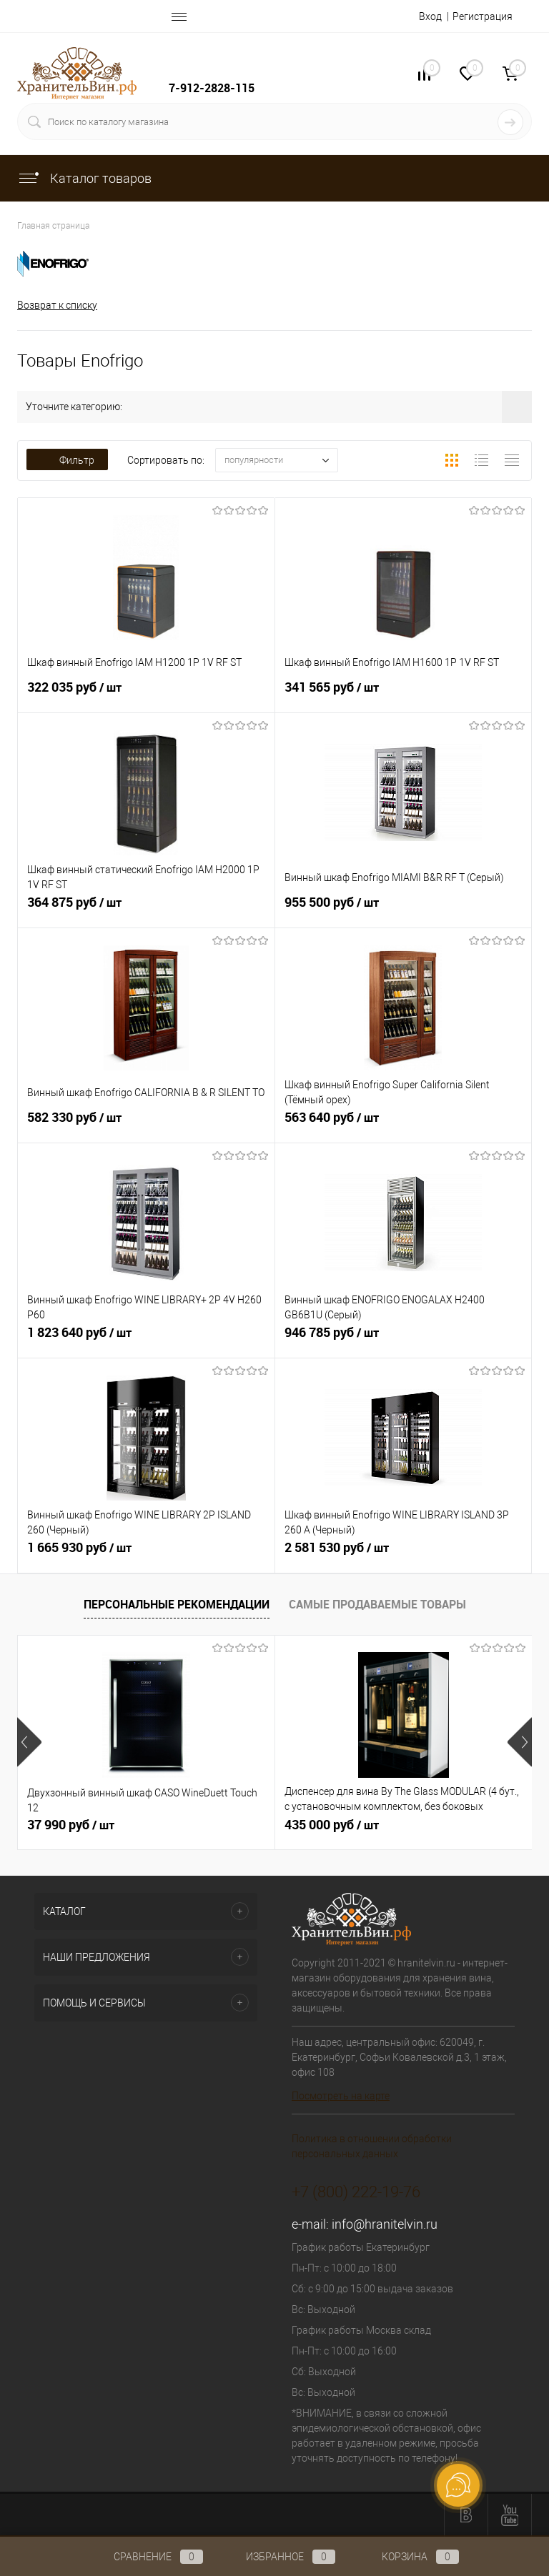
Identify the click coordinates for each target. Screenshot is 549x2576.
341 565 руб (404, 695)
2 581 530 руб (404, 1555)
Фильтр (67, 460)
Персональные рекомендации (176, 1604)
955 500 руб (404, 910)
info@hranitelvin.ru (384, 2224)
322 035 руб (146, 695)
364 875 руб (146, 910)
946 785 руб (404, 1340)
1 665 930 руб (146, 1555)
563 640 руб (404, 1125)
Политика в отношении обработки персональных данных (372, 2146)
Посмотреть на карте (341, 2096)
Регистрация (482, 16)
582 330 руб (146, 1125)
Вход (430, 16)
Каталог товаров (84, 178)
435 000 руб (332, 1825)
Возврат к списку (57, 305)
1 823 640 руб (146, 1340)
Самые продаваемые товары (377, 1604)
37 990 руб (70, 1825)
